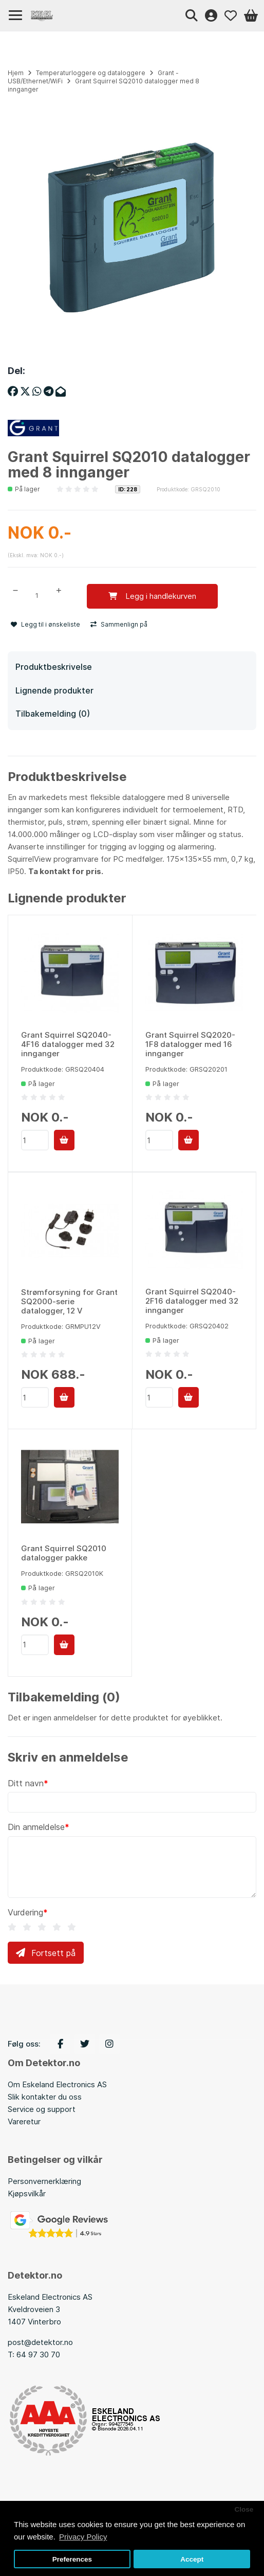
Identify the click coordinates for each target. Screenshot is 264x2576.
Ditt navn (26, 1783)
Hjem (16, 73)
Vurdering (25, 1912)
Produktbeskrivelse (53, 667)
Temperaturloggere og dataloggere (90, 73)
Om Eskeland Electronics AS (57, 2084)
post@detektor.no (40, 2342)
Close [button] (243, 2509)
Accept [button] (191, 2559)
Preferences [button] (72, 2559)
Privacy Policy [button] (83, 2536)
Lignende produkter (54, 690)
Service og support (42, 2109)
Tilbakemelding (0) (52, 713)
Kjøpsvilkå (25, 2193)
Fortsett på (46, 1953)
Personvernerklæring (44, 2181)
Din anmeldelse (36, 1827)
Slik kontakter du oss (45, 2097)
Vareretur (24, 2121)
